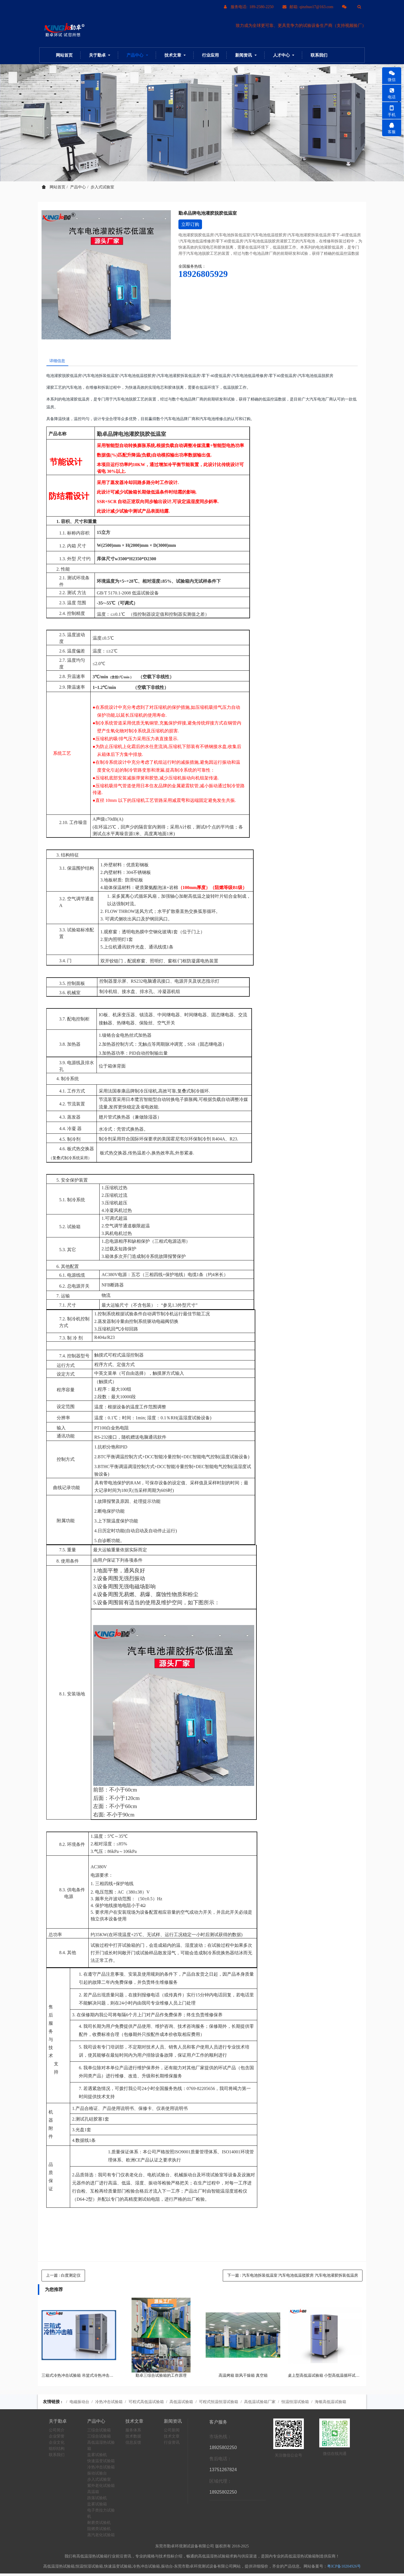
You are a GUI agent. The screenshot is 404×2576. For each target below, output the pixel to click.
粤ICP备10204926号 (344, 2569)
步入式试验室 (102, 187)
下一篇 (292, 2278)
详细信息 (60, 362)
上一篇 (63, 2278)
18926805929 (203, 274)
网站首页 (64, 55)
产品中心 (78, 187)
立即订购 (190, 224)
